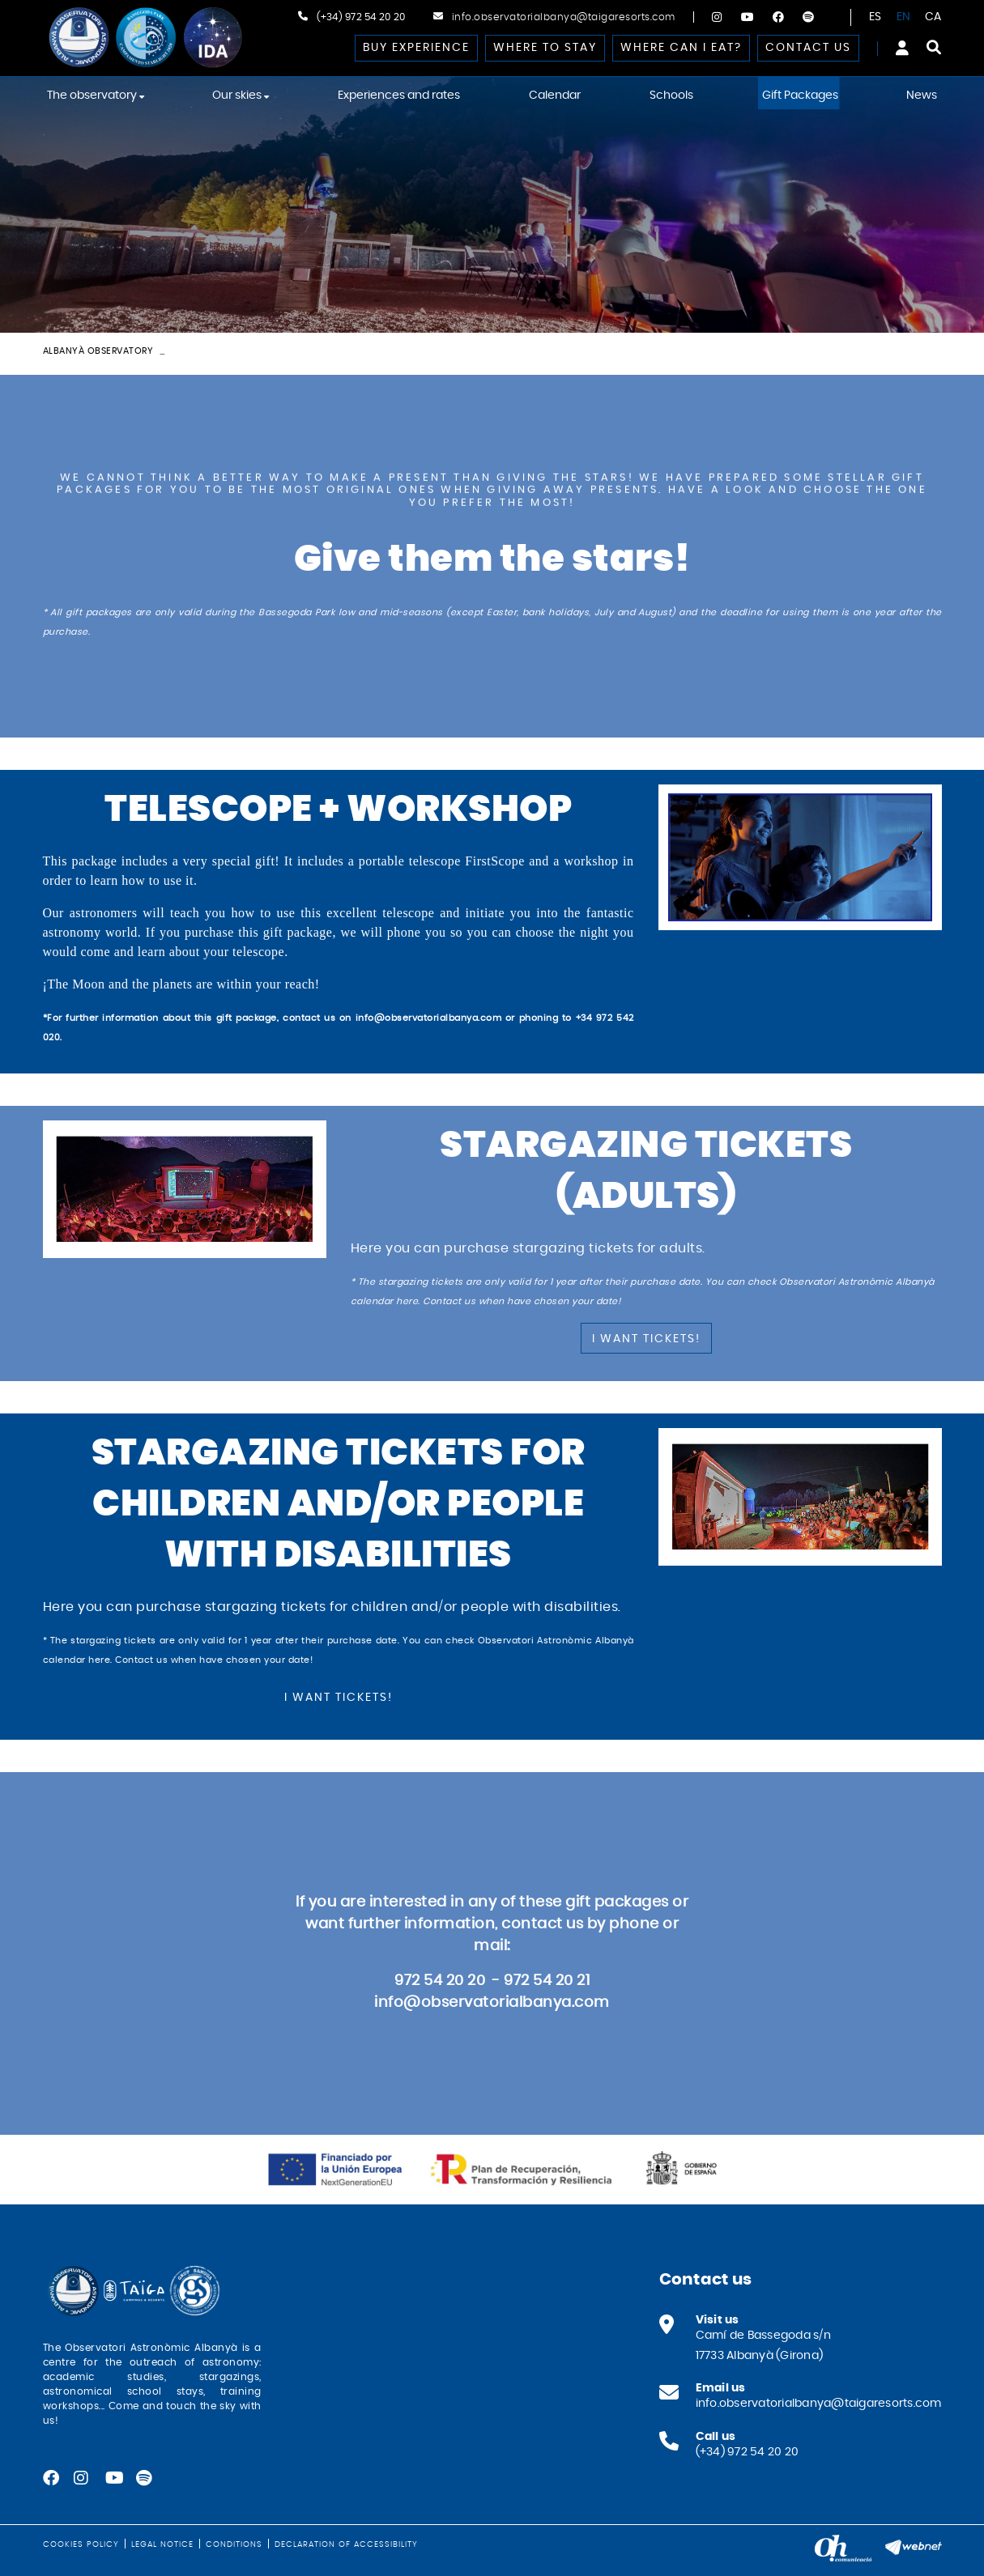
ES (875, 17)
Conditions (234, 2544)
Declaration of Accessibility (346, 2544)
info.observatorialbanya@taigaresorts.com (563, 17)
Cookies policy (81, 2544)
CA (933, 17)
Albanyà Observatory (98, 350)
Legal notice (162, 2544)
